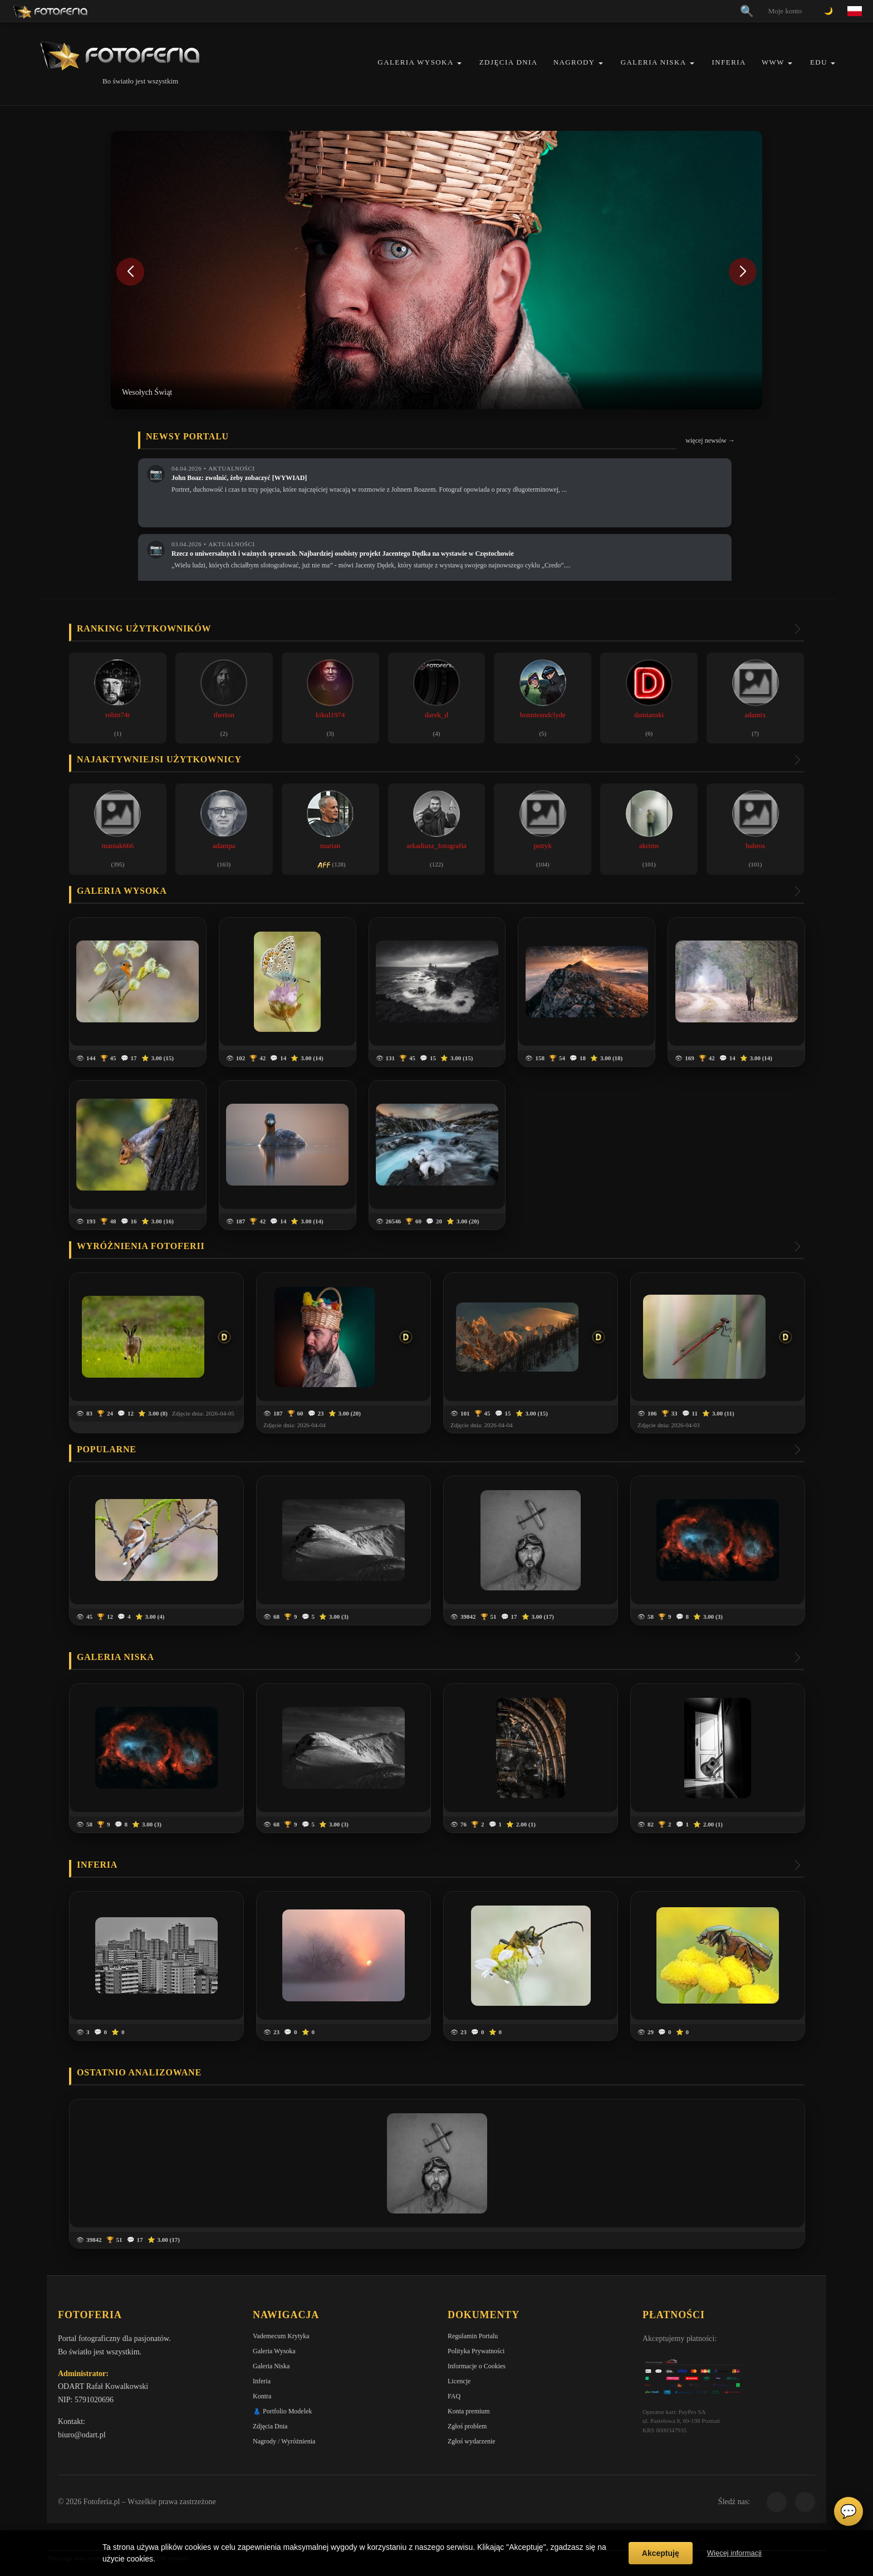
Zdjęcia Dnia (508, 62)
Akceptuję (660, 2553)
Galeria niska (115, 1657)
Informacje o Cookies (477, 2366)
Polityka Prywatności (476, 2351)
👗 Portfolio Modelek (282, 2411)
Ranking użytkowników (144, 628)
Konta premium (469, 2411)
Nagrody (574, 62)
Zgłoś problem (467, 2426)
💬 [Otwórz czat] (848, 2511)
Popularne (106, 1449)
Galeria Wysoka (415, 62)
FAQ (454, 2396)
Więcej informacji (734, 2553)
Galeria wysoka (122, 890)
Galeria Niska (653, 62)
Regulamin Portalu (473, 2336)
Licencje (459, 2381)
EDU (818, 62)
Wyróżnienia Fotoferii (140, 1246)
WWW (773, 62)
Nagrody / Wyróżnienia (284, 2441)
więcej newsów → (710, 440)
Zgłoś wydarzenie (472, 2441)
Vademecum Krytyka (281, 2336)
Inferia (729, 62)
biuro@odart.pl (82, 2435)
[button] (459, 63)
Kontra (262, 2396)
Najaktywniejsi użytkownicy (159, 759)
